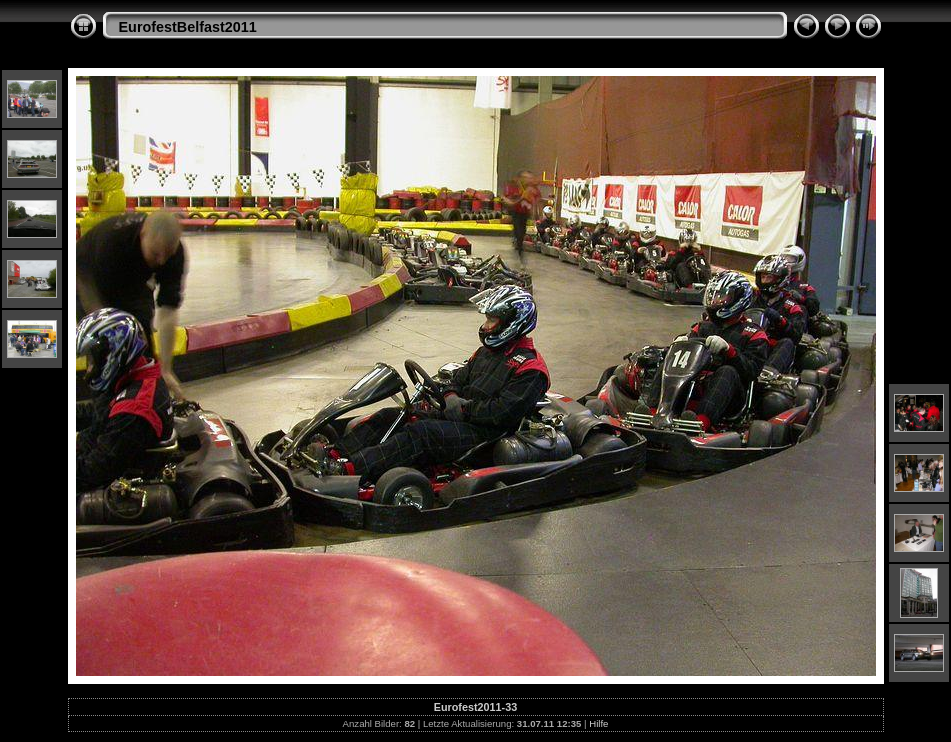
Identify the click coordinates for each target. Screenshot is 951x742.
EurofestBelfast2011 (188, 27)
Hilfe (598, 723)
